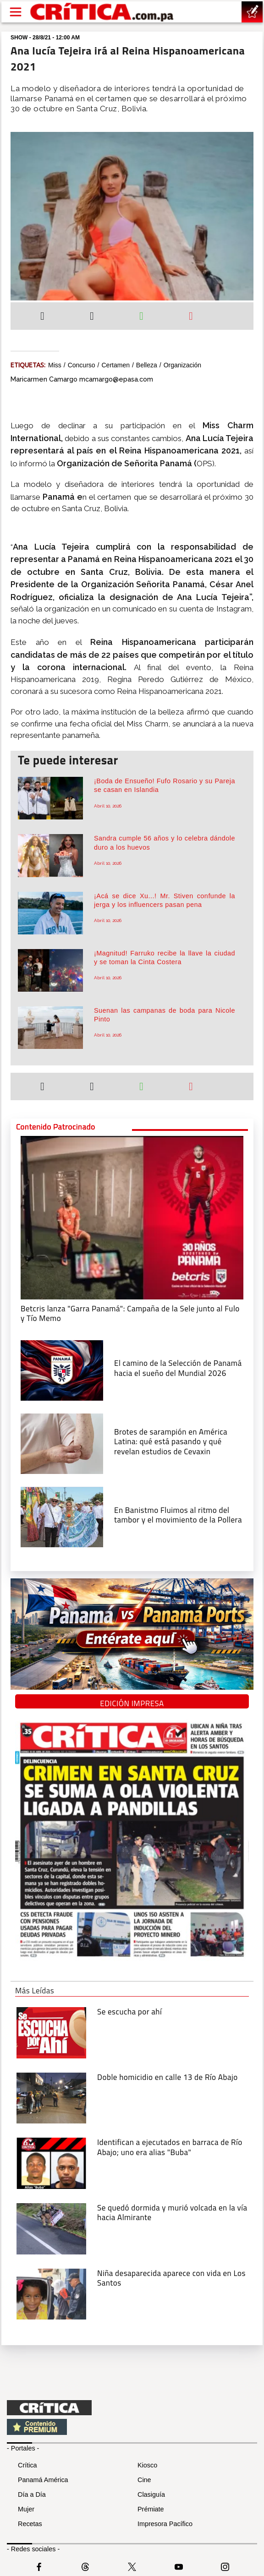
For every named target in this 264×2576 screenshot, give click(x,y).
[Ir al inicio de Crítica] (103, 12)
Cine (144, 2479)
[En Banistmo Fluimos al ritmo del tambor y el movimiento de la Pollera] (62, 1516)
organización (183, 365)
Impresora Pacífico (165, 2523)
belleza (146, 365)
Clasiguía (151, 2494)
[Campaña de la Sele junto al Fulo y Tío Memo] (132, 1216)
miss (54, 365)
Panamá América (43, 2479)
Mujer (26, 2509)
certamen (115, 365)
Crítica (27, 2465)
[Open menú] (15, 12)
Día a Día (32, 2494)
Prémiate (151, 2509)
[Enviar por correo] (191, 317)
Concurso (81, 365)
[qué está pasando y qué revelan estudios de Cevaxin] (62, 1443)
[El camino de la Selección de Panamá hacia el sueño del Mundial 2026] (62, 1369)
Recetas (30, 2523)
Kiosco (147, 2465)
